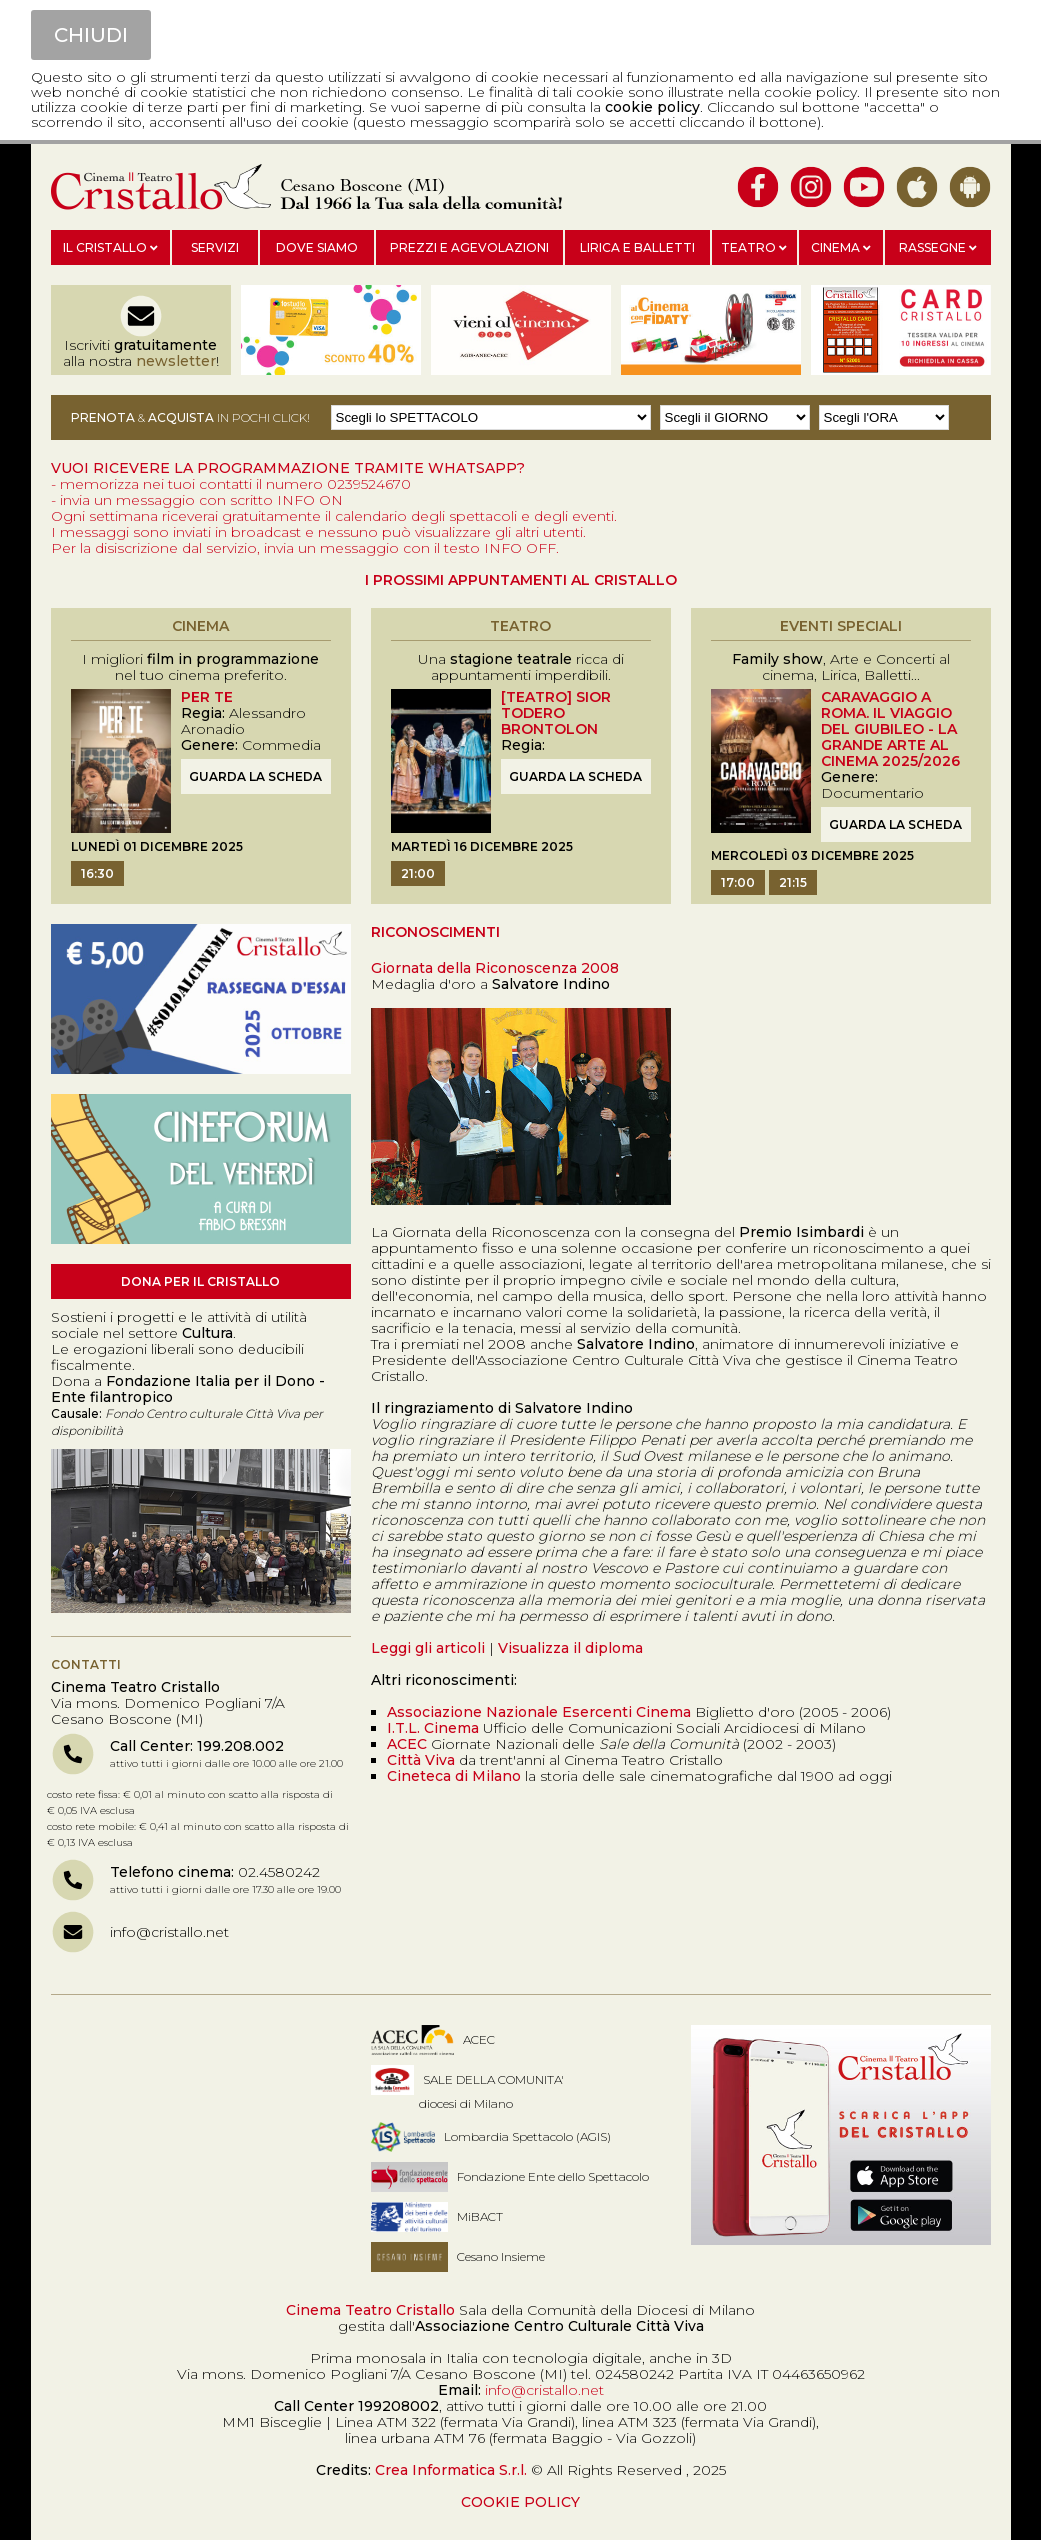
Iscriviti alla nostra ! (141, 353)
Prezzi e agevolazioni (469, 247)
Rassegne (938, 247)
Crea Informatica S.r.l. (451, 2470)
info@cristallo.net (169, 1932)
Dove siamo (317, 247)
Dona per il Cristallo (200, 1281)
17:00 (738, 882)
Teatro (754, 247)
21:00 (418, 873)
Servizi (215, 247)
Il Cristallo (110, 247)
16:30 (97, 873)
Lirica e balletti (637, 247)
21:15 (793, 882)
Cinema (841, 247)
